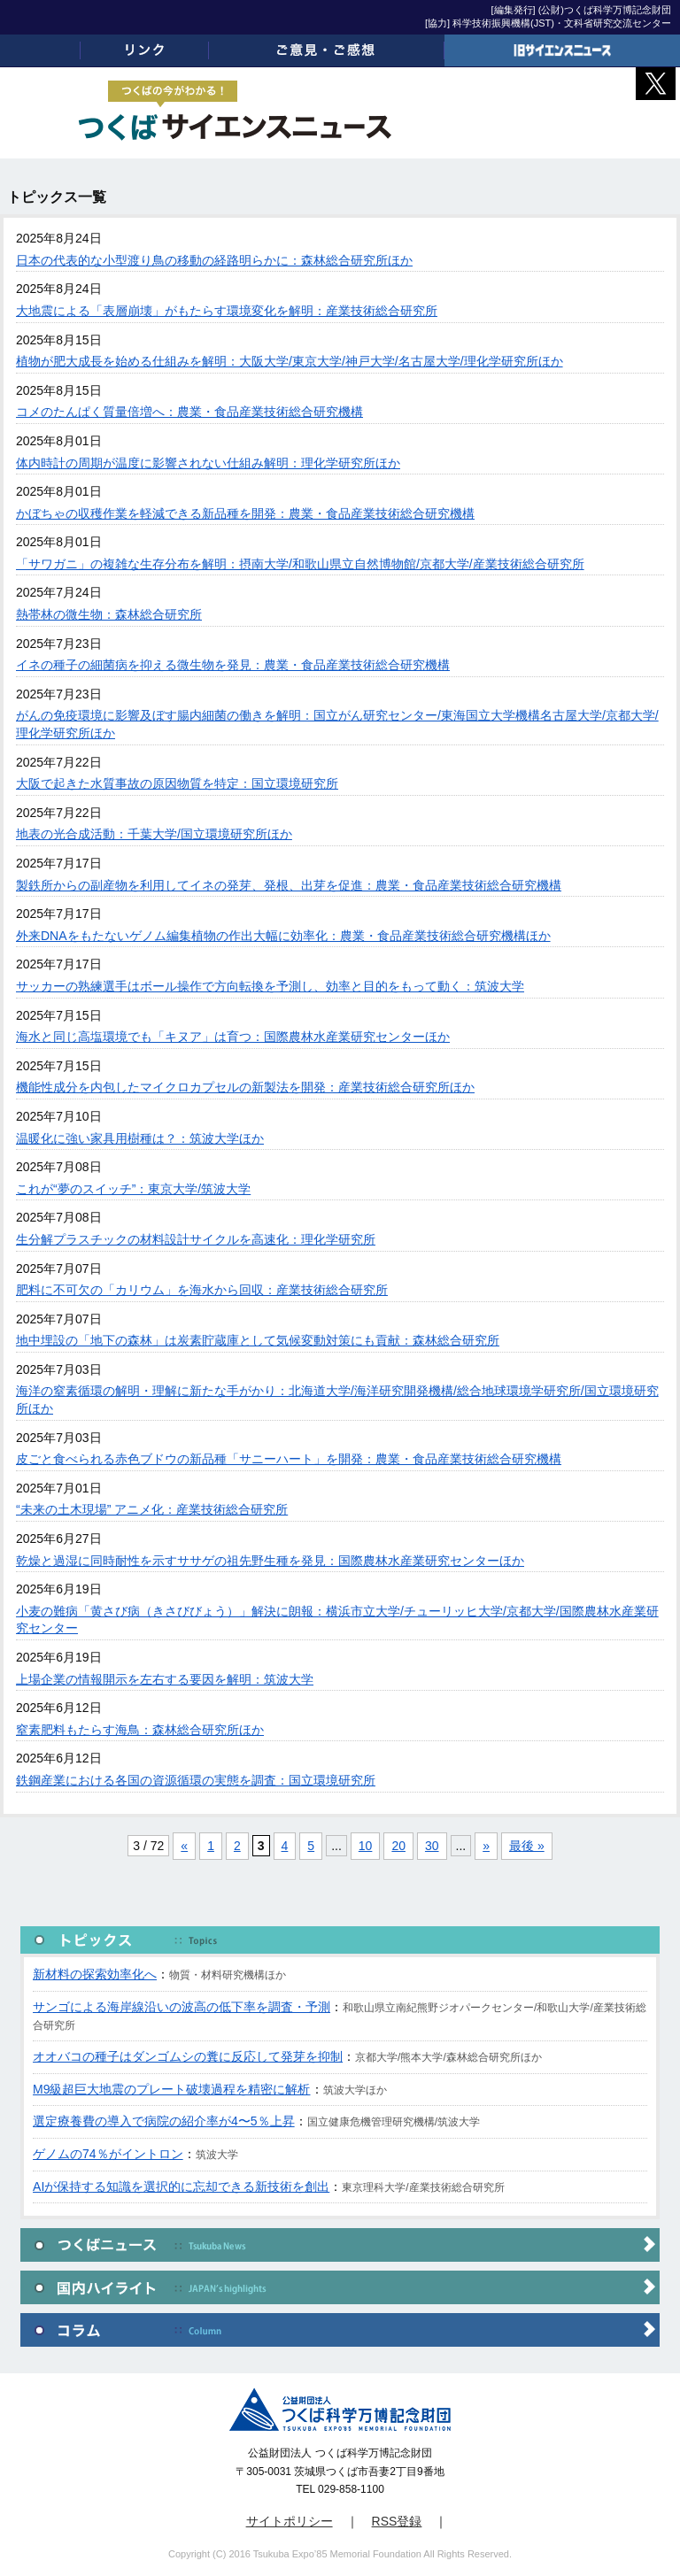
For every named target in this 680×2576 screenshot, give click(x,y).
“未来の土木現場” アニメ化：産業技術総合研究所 (152, 1509)
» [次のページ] (486, 1846)
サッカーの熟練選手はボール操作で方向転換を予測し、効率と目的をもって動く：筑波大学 (270, 986)
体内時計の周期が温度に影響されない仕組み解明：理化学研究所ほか (208, 463)
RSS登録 (397, 2521)
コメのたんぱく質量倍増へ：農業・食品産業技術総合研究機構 (189, 412)
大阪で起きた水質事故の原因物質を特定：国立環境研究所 (177, 783)
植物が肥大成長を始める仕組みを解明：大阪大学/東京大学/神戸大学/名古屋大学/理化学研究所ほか (289, 361)
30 (432, 1846)
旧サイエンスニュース (562, 50)
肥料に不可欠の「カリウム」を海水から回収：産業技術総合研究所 (202, 1290)
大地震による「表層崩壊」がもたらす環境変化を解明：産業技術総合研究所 (226, 311)
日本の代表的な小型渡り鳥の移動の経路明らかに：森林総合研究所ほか (214, 260)
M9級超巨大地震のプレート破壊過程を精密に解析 (171, 2089)
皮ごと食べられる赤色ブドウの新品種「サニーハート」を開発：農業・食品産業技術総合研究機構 (288, 1459)
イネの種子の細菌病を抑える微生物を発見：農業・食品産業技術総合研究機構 (233, 665)
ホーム (40, 50)
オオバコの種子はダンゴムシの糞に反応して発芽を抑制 (188, 2056)
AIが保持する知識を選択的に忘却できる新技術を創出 (181, 2186)
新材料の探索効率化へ (95, 1974)
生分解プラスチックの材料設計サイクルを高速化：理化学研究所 (195, 1239)
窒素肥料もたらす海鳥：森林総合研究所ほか (140, 1730)
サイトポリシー (289, 2521)
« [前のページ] (184, 1846)
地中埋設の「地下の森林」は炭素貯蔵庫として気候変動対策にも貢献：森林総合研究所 (257, 1340)
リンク (144, 50)
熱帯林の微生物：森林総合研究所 (109, 614)
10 (366, 1846)
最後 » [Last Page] (527, 1846)
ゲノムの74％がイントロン (108, 2154)
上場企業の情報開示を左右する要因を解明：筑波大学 (164, 1679)
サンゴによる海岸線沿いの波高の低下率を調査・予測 (181, 2007)
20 (398, 1846)
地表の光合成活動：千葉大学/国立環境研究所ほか (154, 834)
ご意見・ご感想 (326, 50)
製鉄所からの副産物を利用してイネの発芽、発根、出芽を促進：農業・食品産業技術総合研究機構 (288, 885)
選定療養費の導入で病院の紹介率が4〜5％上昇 (164, 2121)
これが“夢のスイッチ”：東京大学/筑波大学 (133, 1189)
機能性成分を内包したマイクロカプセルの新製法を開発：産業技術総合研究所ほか (245, 1087)
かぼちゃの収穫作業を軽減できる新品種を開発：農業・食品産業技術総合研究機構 (245, 513)
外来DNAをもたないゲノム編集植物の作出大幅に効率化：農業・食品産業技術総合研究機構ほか (283, 936)
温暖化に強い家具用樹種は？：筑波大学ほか (140, 1138)
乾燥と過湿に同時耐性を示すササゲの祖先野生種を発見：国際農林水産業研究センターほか (270, 1561)
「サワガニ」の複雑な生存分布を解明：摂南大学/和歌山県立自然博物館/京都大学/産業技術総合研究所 (300, 564)
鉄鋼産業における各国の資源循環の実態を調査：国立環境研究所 (195, 1780)
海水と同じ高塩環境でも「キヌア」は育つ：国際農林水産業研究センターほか (233, 1037)
